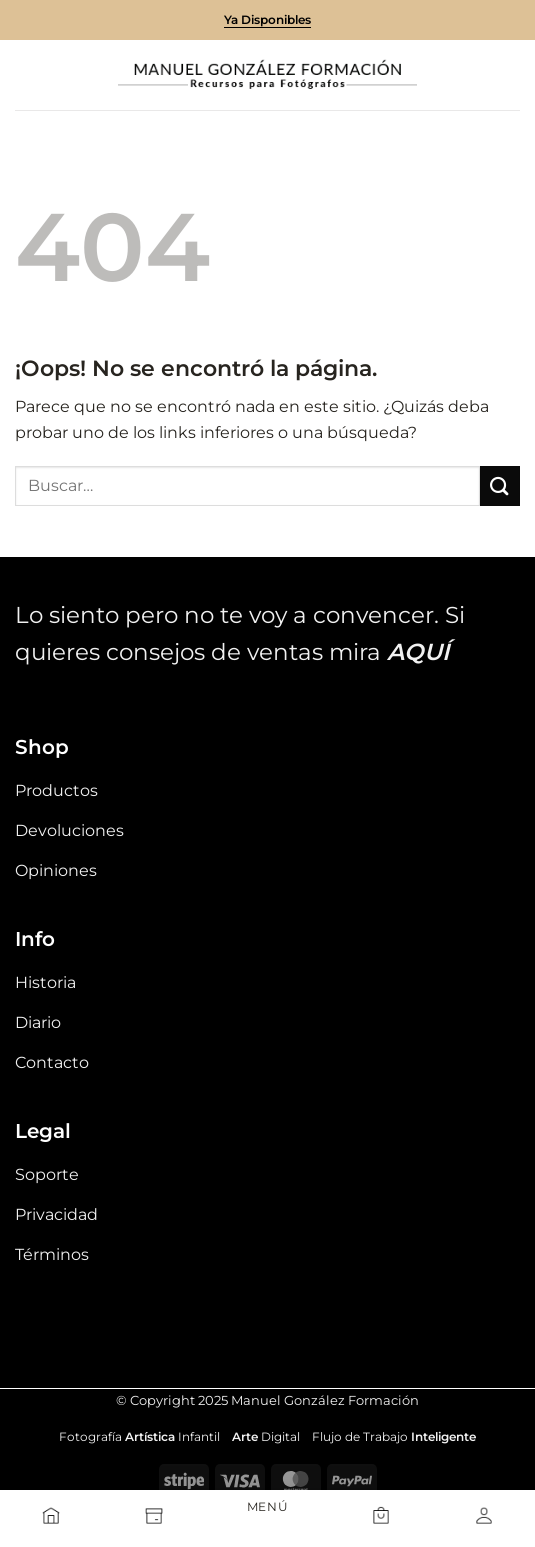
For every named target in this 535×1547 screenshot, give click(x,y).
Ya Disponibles (267, 19)
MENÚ (267, 1506)
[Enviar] (500, 485)
